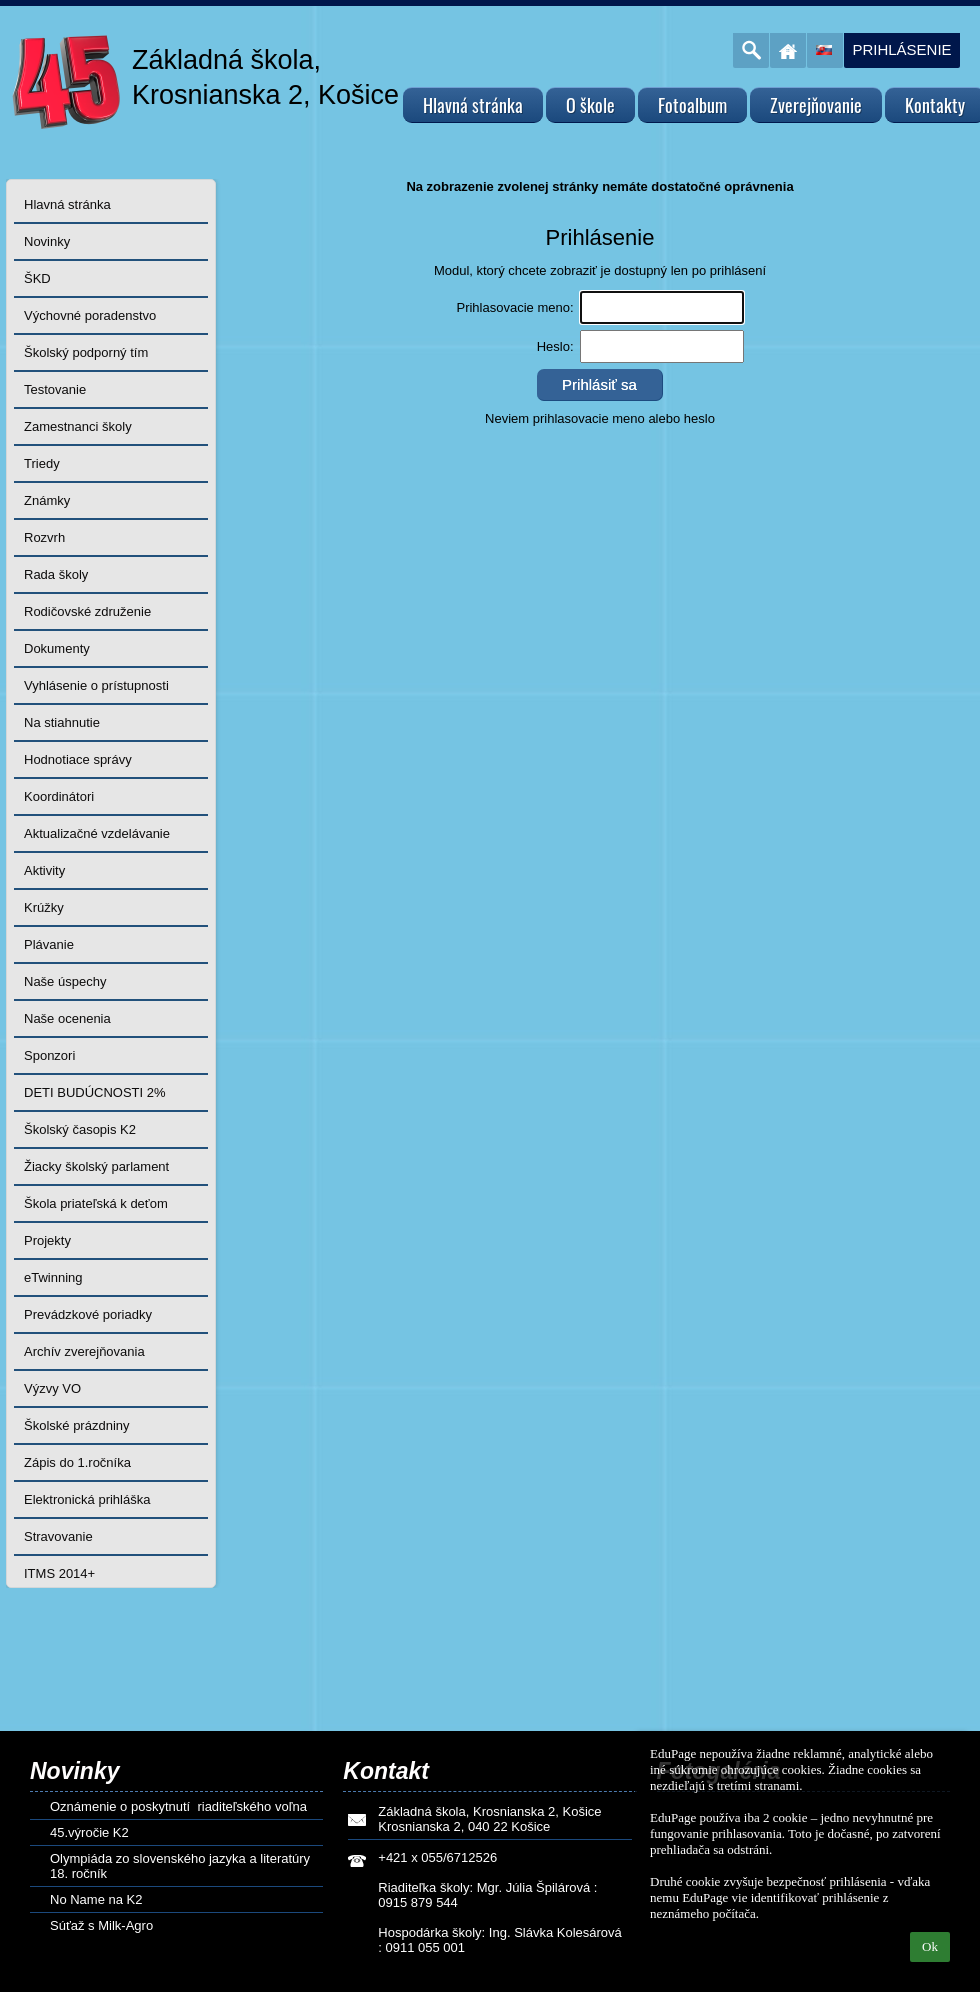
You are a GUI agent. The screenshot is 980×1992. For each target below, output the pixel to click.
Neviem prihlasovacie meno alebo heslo (600, 418)
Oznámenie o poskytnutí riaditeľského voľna (178, 1806)
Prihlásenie (901, 49)
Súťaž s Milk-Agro (101, 1925)
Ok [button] (930, 1946)
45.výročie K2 (89, 1832)
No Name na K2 (96, 1899)
